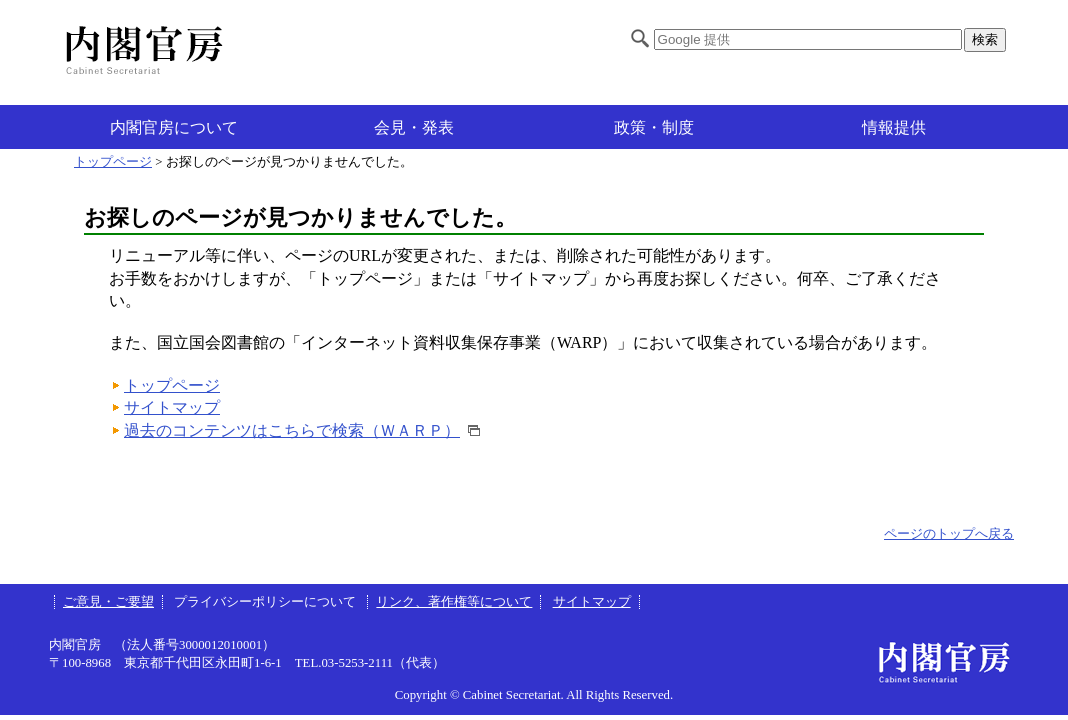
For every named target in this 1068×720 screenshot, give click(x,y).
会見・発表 (414, 127)
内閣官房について (174, 127)
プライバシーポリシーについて (266, 602)
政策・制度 (654, 127)
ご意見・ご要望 (108, 602)
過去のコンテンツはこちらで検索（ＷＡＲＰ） (292, 430)
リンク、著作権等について (454, 602)
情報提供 (894, 127)
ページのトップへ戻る (949, 534)
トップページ (113, 162)
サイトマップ (172, 407)
